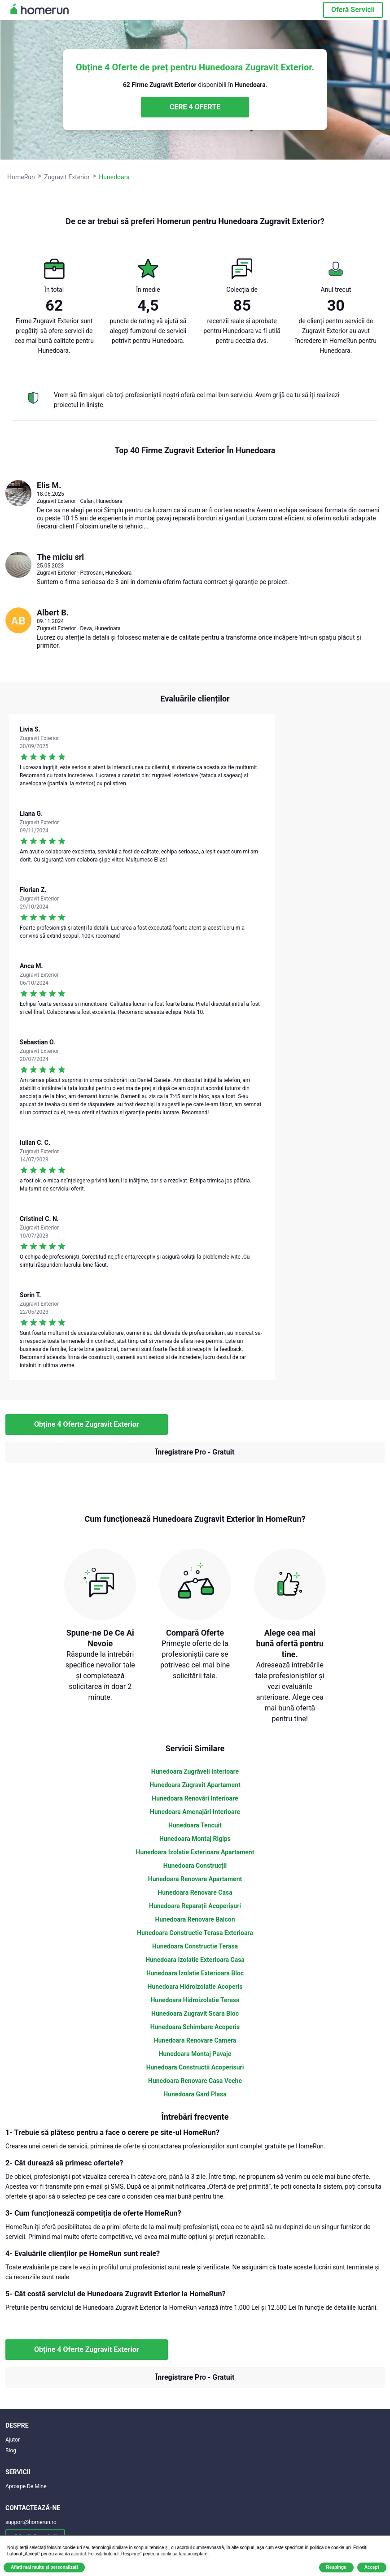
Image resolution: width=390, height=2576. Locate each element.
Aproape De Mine (26, 2486)
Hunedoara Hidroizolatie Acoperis (195, 1986)
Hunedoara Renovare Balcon (195, 1919)
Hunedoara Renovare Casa (195, 1892)
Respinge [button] (336, 2567)
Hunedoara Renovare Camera (195, 2040)
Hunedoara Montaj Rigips (195, 1838)
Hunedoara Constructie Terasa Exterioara (195, 1932)
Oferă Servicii (353, 9)
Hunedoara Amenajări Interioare (195, 1811)
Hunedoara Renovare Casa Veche (195, 2080)
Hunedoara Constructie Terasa (195, 1946)
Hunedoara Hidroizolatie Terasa (194, 2000)
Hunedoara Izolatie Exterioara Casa (195, 1959)
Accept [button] (371, 2567)
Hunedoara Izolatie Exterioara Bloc (195, 1973)
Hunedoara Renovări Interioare (195, 1798)
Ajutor (12, 2440)
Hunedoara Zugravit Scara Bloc (195, 2013)
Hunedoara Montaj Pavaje (195, 2053)
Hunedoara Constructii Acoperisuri (195, 2067)
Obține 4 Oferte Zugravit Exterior (86, 1424)
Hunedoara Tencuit (195, 1825)
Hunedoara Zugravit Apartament (194, 1784)
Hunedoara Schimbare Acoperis (195, 2026)
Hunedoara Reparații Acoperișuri (195, 1905)
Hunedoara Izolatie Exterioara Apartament (195, 1852)
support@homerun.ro (31, 2522)
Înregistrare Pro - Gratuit (195, 1452)
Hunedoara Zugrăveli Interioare (195, 1771)
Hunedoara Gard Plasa (195, 2094)
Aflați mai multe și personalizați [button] (44, 2567)
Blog (10, 2450)
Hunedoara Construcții (195, 1865)
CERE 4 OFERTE (195, 107)
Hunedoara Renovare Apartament (195, 1879)
